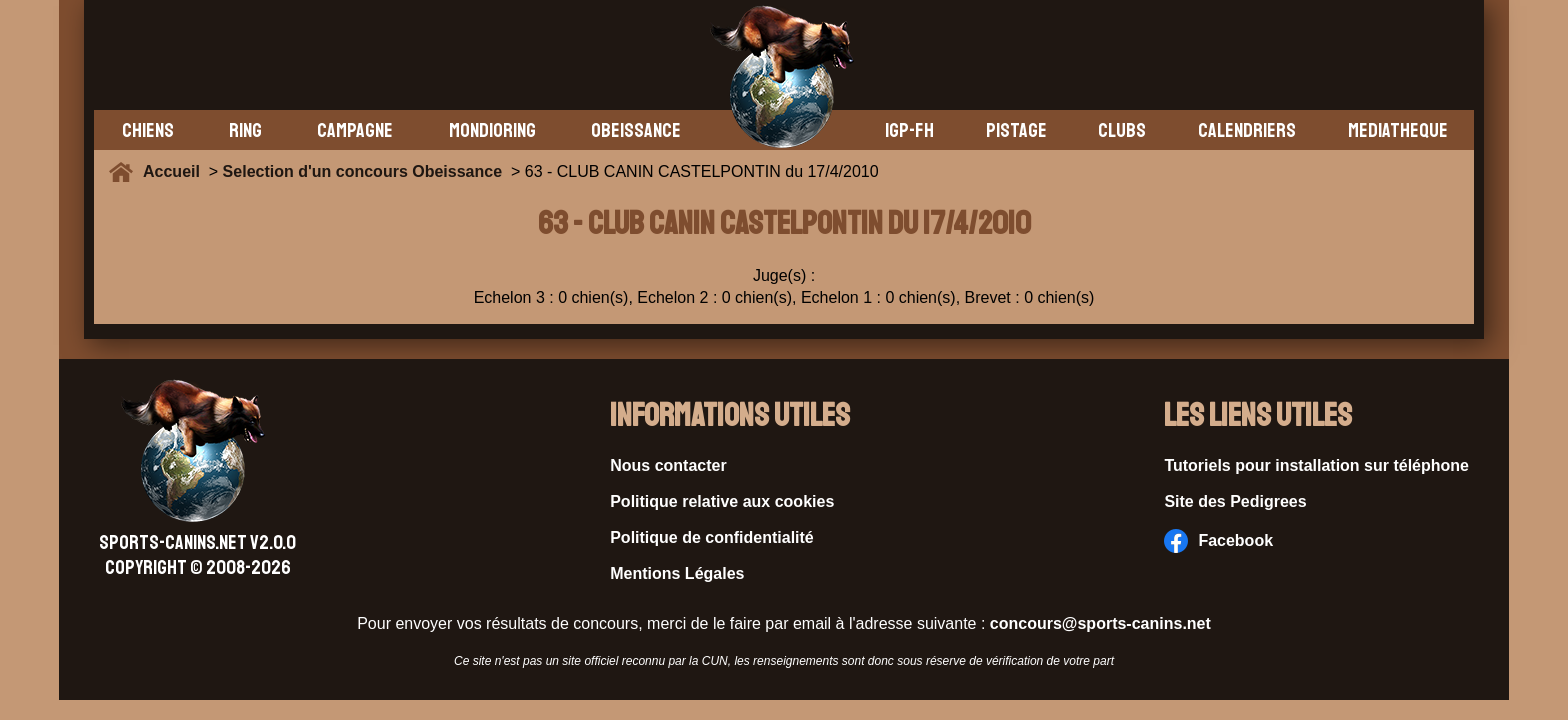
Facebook (1218, 541)
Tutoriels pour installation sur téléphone (1316, 465)
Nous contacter (668, 465)
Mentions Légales (677, 573)
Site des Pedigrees (1235, 501)
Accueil (176, 171)
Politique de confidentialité (712, 537)
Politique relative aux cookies (722, 501)
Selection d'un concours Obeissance (362, 171)
